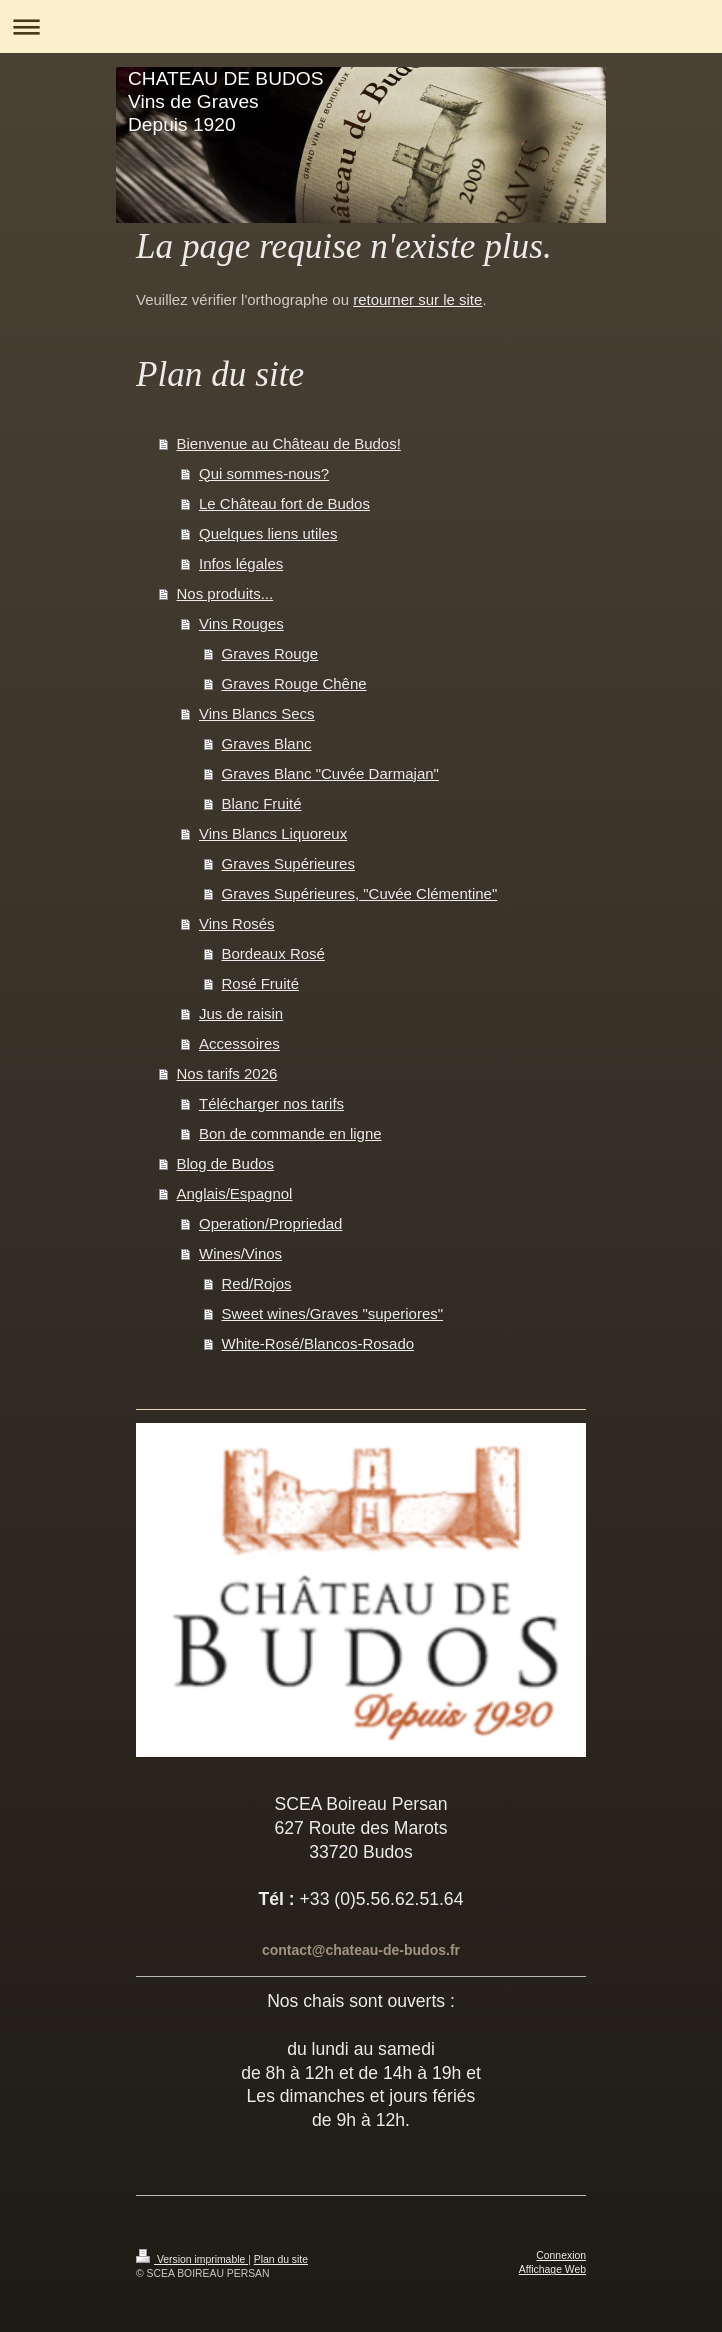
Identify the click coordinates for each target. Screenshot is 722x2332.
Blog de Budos (226, 1163)
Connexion (561, 2255)
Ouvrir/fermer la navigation (361, 26)
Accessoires (239, 1043)
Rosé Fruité (261, 983)
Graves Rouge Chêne (294, 683)
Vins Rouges (241, 623)
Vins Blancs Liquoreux (273, 833)
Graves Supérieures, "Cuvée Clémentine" (360, 893)
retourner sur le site (417, 299)
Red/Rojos (257, 1283)
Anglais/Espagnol (235, 1193)
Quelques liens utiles (268, 533)
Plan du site (281, 2259)
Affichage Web (552, 2269)
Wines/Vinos (240, 1253)
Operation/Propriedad (270, 1223)
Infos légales (241, 563)
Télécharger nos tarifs (271, 1103)
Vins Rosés (237, 923)
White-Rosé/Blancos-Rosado (318, 1343)
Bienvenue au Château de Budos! (289, 443)
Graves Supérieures (288, 863)
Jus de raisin (241, 1013)
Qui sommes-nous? (264, 473)
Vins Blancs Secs (257, 713)
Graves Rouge (270, 653)
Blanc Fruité (262, 803)
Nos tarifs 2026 (227, 1073)
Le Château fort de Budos (284, 503)
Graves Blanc (267, 743)
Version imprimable (192, 2259)
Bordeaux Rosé (273, 953)
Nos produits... (225, 593)
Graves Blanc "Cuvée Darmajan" (330, 773)
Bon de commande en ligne (290, 1133)
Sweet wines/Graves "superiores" (333, 1313)
